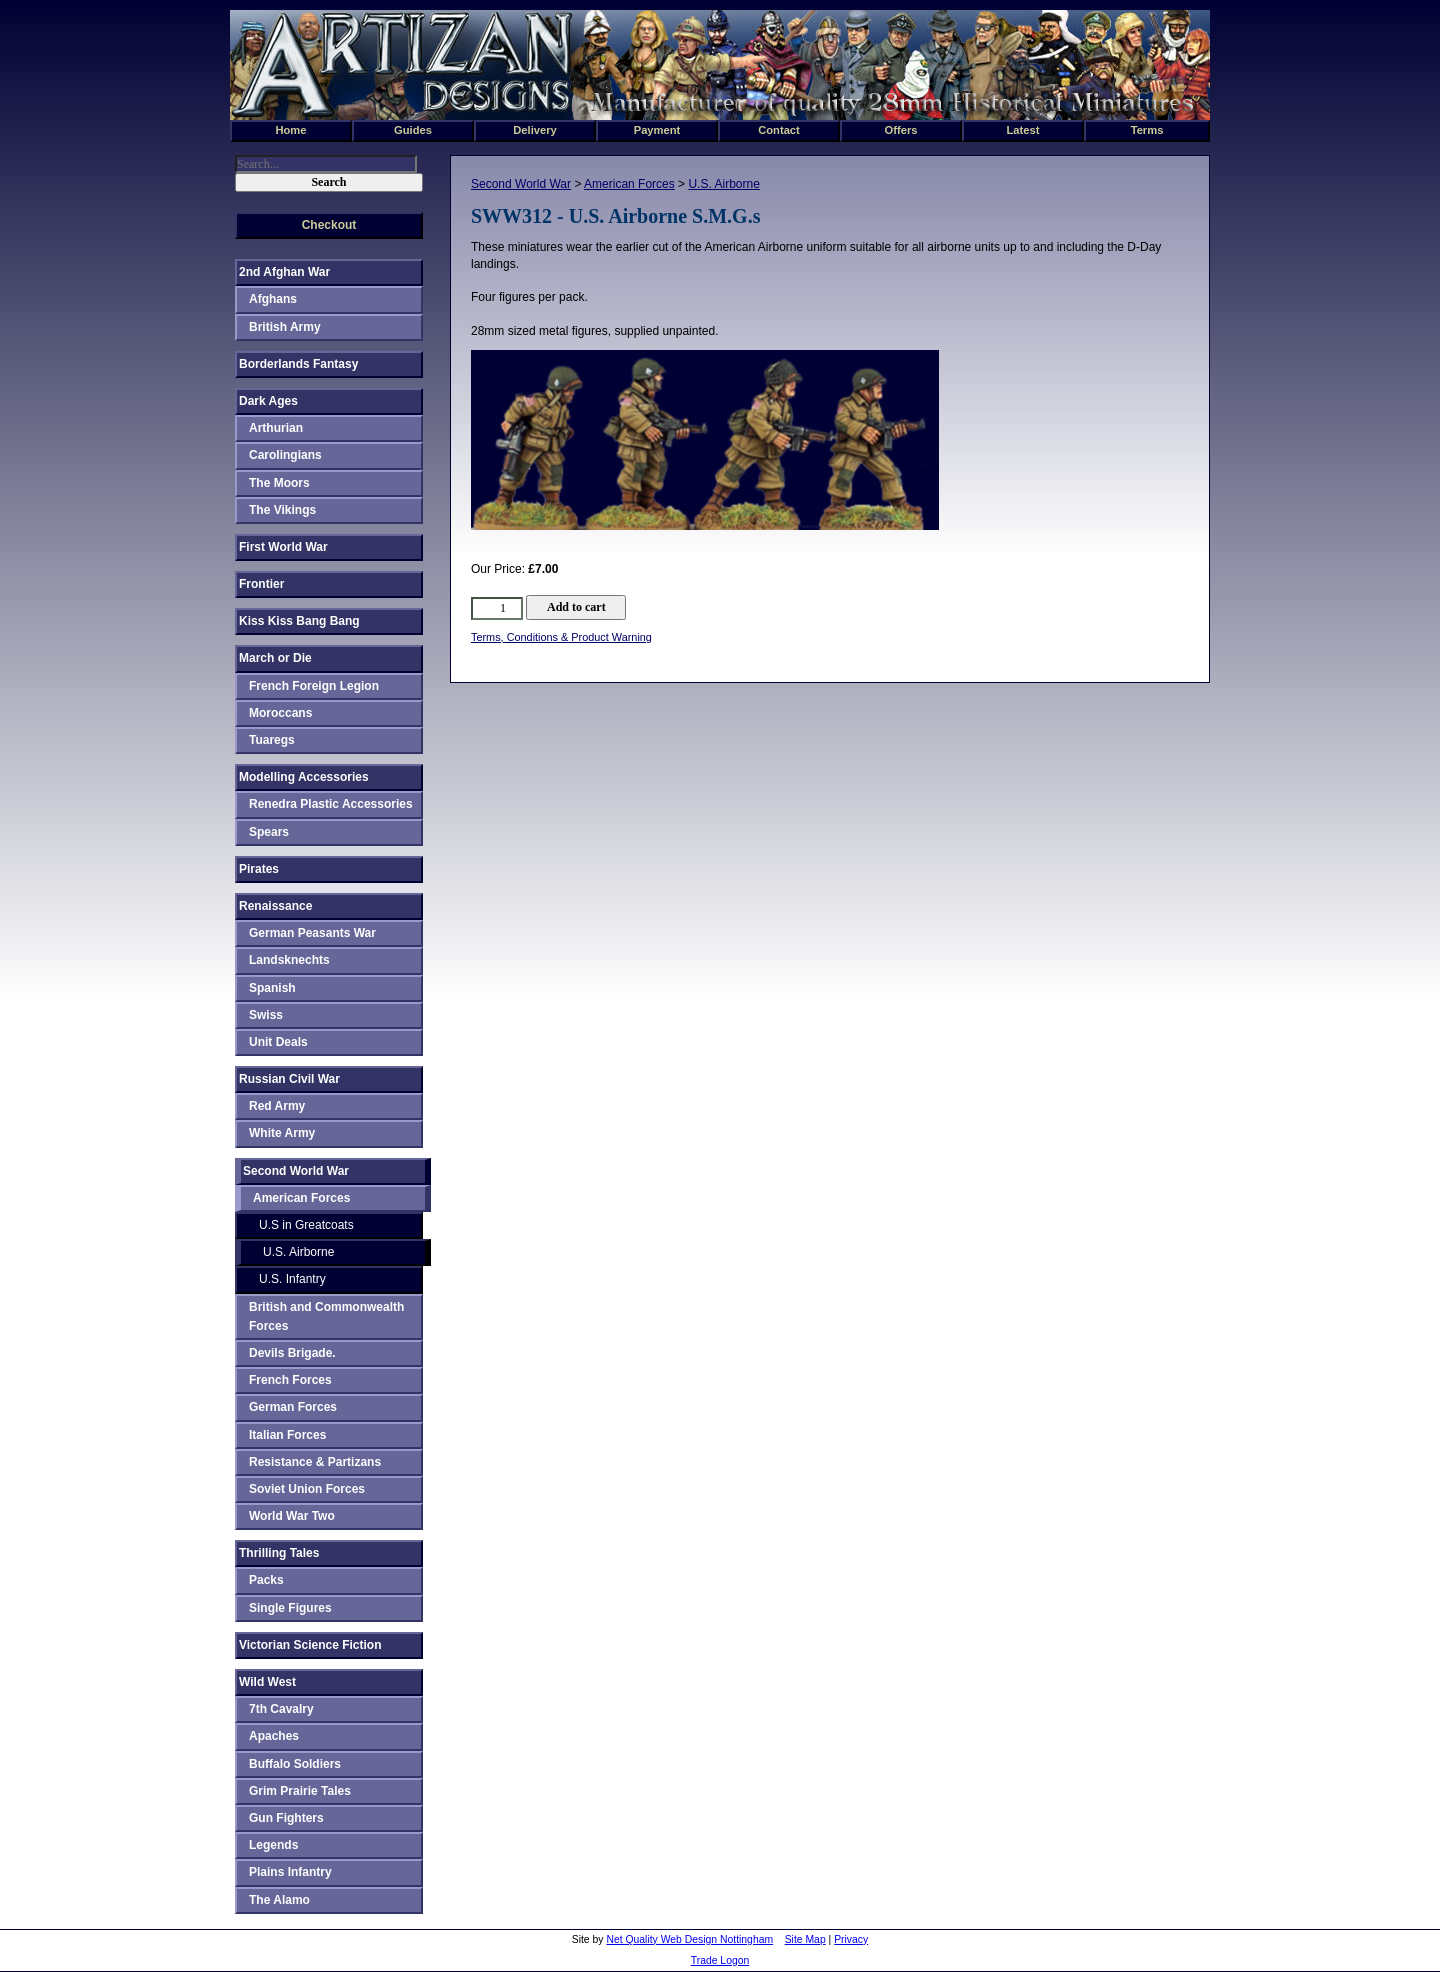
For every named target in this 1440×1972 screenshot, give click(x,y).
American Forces (629, 184)
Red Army (277, 1106)
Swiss (266, 1015)
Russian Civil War (289, 1079)
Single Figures (290, 1608)
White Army (282, 1133)
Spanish (272, 988)
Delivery (535, 130)
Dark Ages (268, 401)
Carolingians (285, 455)
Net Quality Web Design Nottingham (689, 1939)
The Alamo (279, 1900)
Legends (273, 1845)
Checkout (329, 225)
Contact (779, 130)
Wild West (267, 1682)
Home (290, 130)
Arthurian (276, 428)
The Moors (279, 483)
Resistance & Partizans (315, 1462)
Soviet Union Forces (307, 1489)
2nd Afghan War (284, 272)
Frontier (261, 584)
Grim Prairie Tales (300, 1791)
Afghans (273, 299)
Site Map (805, 1939)
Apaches (274, 1736)
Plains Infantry (290, 1872)
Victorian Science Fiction (310, 1645)
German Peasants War (312, 933)
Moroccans (280, 713)
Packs (266, 1580)
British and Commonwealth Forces (326, 1316)
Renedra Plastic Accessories (331, 804)
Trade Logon (720, 1960)
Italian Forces (287, 1435)
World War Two (292, 1516)
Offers (901, 130)
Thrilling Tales (279, 1553)
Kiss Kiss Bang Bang (299, 621)
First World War (283, 547)
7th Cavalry (281, 1709)
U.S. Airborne (723, 184)
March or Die (275, 658)
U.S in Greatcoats (306, 1225)
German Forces (293, 1407)
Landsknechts (289, 960)
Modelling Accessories (304, 777)
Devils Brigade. (292, 1353)
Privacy (851, 1939)
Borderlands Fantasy (298, 364)
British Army (285, 327)
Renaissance (275, 906)
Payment (657, 130)
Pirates (259, 869)
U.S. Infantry (292, 1279)
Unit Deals (278, 1042)
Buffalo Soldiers (295, 1764)
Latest (1023, 130)
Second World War (521, 184)
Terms (1147, 130)
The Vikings (282, 510)
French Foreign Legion (314, 686)
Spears (269, 832)
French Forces (290, 1380)
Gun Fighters (286, 1818)
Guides (413, 130)
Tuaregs (272, 740)
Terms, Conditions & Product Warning (561, 637)
